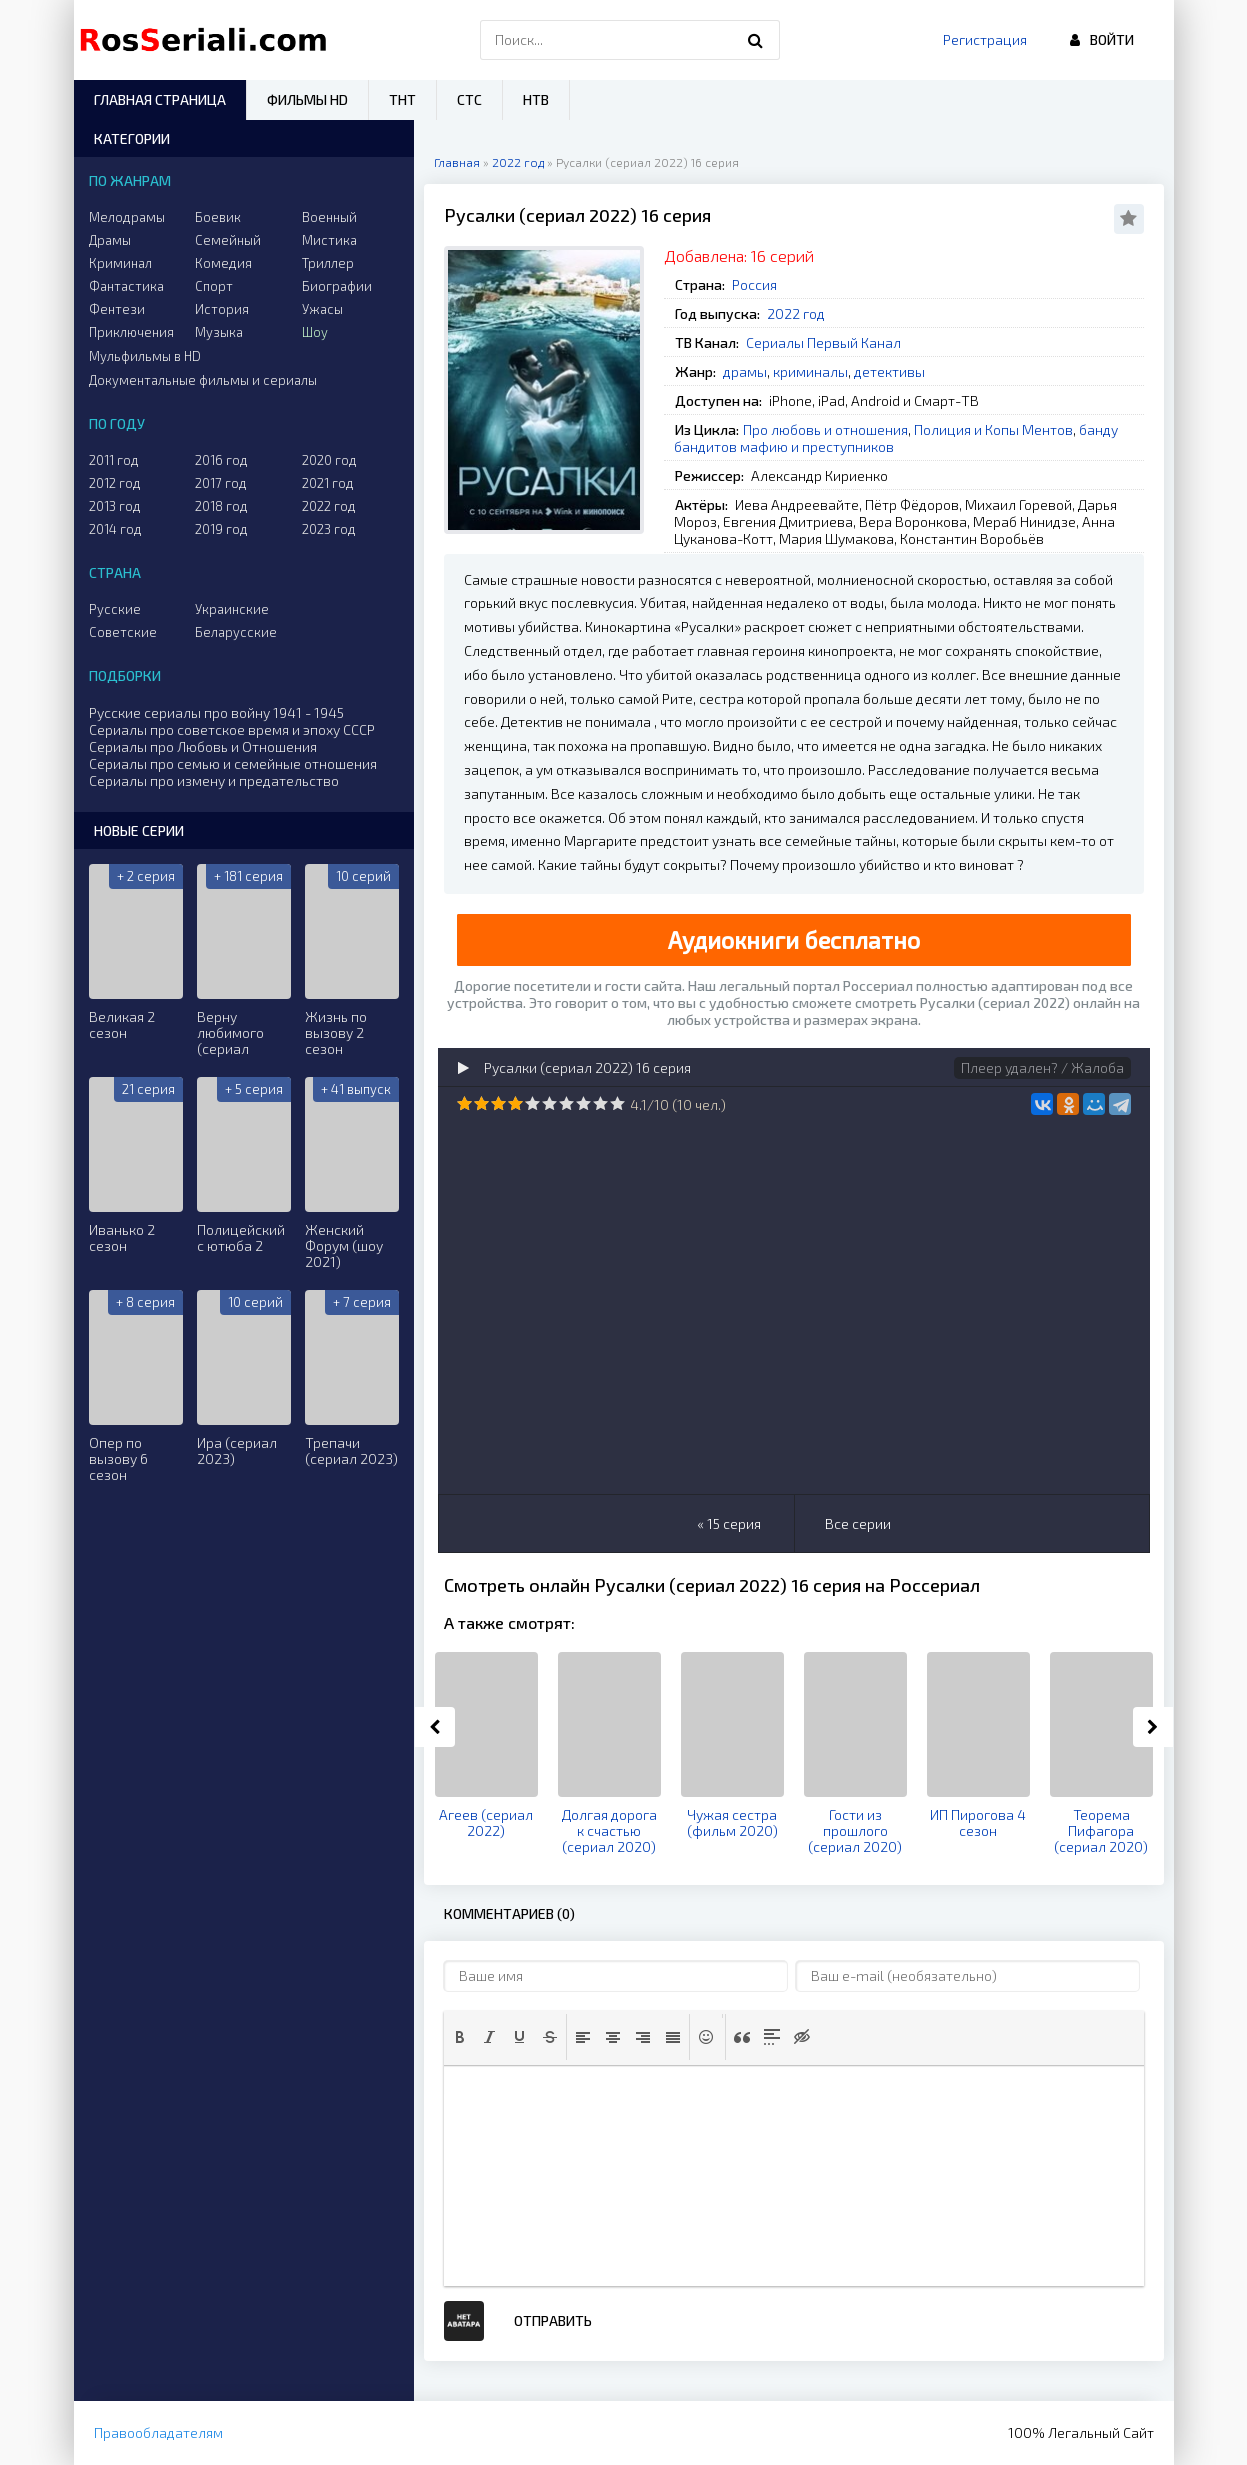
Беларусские (236, 632)
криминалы (810, 371)
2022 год (796, 313)
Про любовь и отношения (825, 429)
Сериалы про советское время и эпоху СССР (232, 729)
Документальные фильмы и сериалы (203, 380)
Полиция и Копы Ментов (993, 429)
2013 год (115, 506)
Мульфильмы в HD (145, 356)
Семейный (228, 240)
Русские (115, 609)
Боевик (218, 217)
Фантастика (126, 286)
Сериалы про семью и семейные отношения (233, 763)
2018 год (221, 506)
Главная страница (160, 99)
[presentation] (460, 2037)
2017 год (221, 483)
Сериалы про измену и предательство (214, 780)
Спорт (214, 286)
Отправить (553, 2320)
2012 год (115, 483)
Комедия (223, 263)
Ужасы (322, 309)
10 (617, 1103)
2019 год (221, 529)
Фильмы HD (307, 99)
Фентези (117, 309)
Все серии (858, 1523)
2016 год (221, 460)
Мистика (329, 240)
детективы (889, 371)
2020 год (329, 460)
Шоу (315, 332)
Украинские (232, 609)
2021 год (328, 483)
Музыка (219, 332)
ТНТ (402, 99)
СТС (469, 99)
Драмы (110, 240)
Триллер (328, 263)
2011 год (114, 460)
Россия (754, 284)
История (222, 309)
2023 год (329, 529)
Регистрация (985, 39)
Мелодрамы (127, 217)
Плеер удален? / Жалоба (1042, 1067)
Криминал (120, 263)
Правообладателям (158, 2432)
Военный (329, 217)
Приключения (131, 332)
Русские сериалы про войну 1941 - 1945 (216, 712)
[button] (460, 2037)
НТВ (536, 99)
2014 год (115, 529)
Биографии (337, 286)
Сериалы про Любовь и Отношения (203, 746)
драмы (745, 371)
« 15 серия (729, 1523)
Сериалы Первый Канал (823, 342)
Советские (123, 632)
